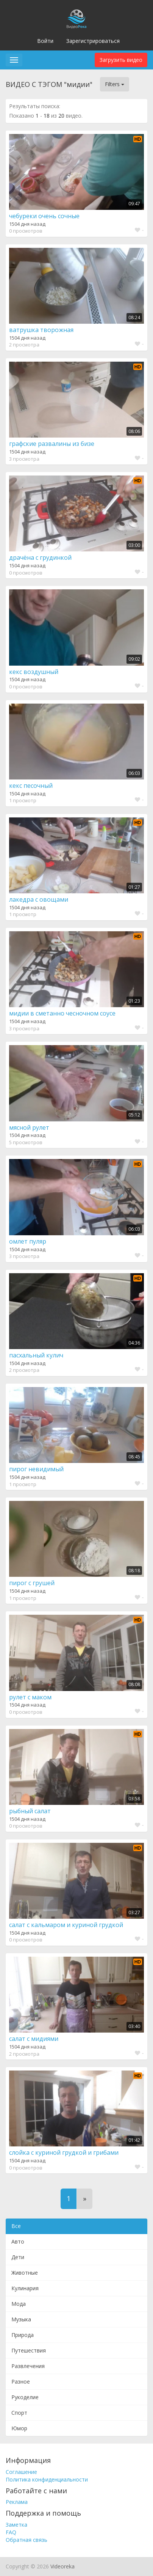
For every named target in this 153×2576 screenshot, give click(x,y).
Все (16, 2226)
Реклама (17, 2501)
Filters (114, 84)
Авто (17, 2241)
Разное (20, 2381)
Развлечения (28, 2366)
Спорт (19, 2412)
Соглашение (21, 2471)
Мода (18, 2303)
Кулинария (25, 2288)
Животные (24, 2272)
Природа (22, 2334)
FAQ (11, 2532)
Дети (17, 2257)
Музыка (21, 2319)
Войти (45, 40)
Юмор (19, 2428)
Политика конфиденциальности (47, 2479)
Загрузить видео (121, 59)
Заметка (16, 2524)
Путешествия (28, 2350)
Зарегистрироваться (93, 40)
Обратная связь (26, 2539)
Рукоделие (25, 2397)
